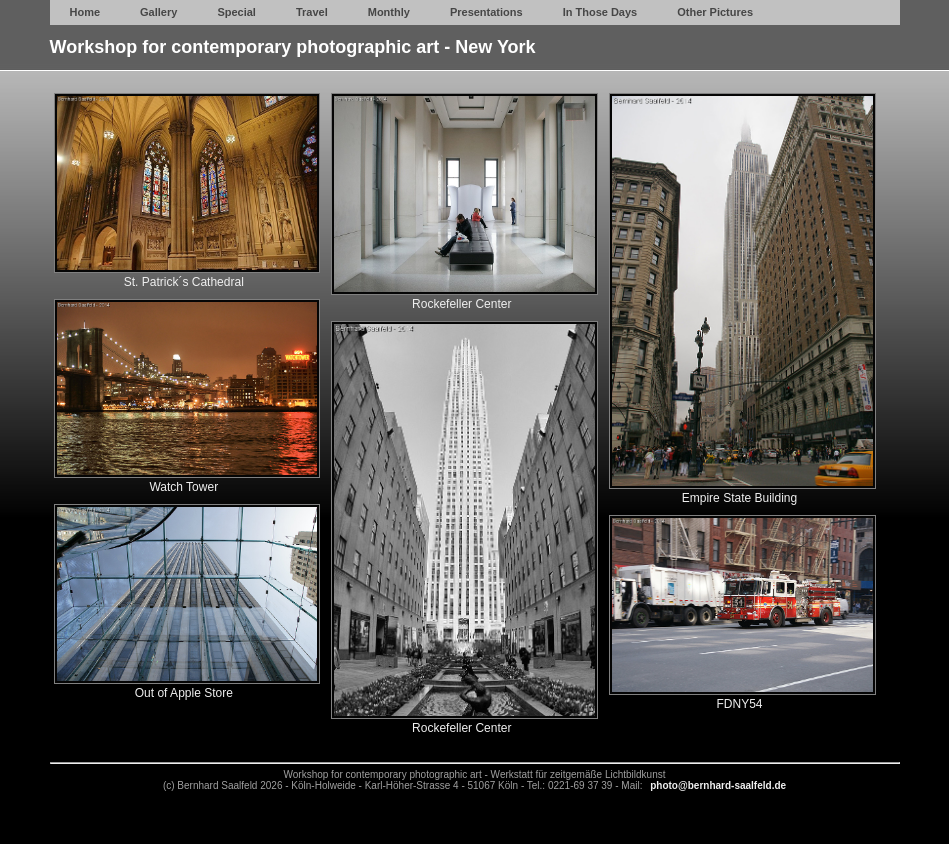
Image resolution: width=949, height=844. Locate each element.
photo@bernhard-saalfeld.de (718, 785)
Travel (312, 12)
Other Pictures (715, 12)
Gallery (158, 12)
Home (85, 12)
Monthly (389, 12)
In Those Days (600, 12)
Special (236, 12)
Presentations (486, 12)
